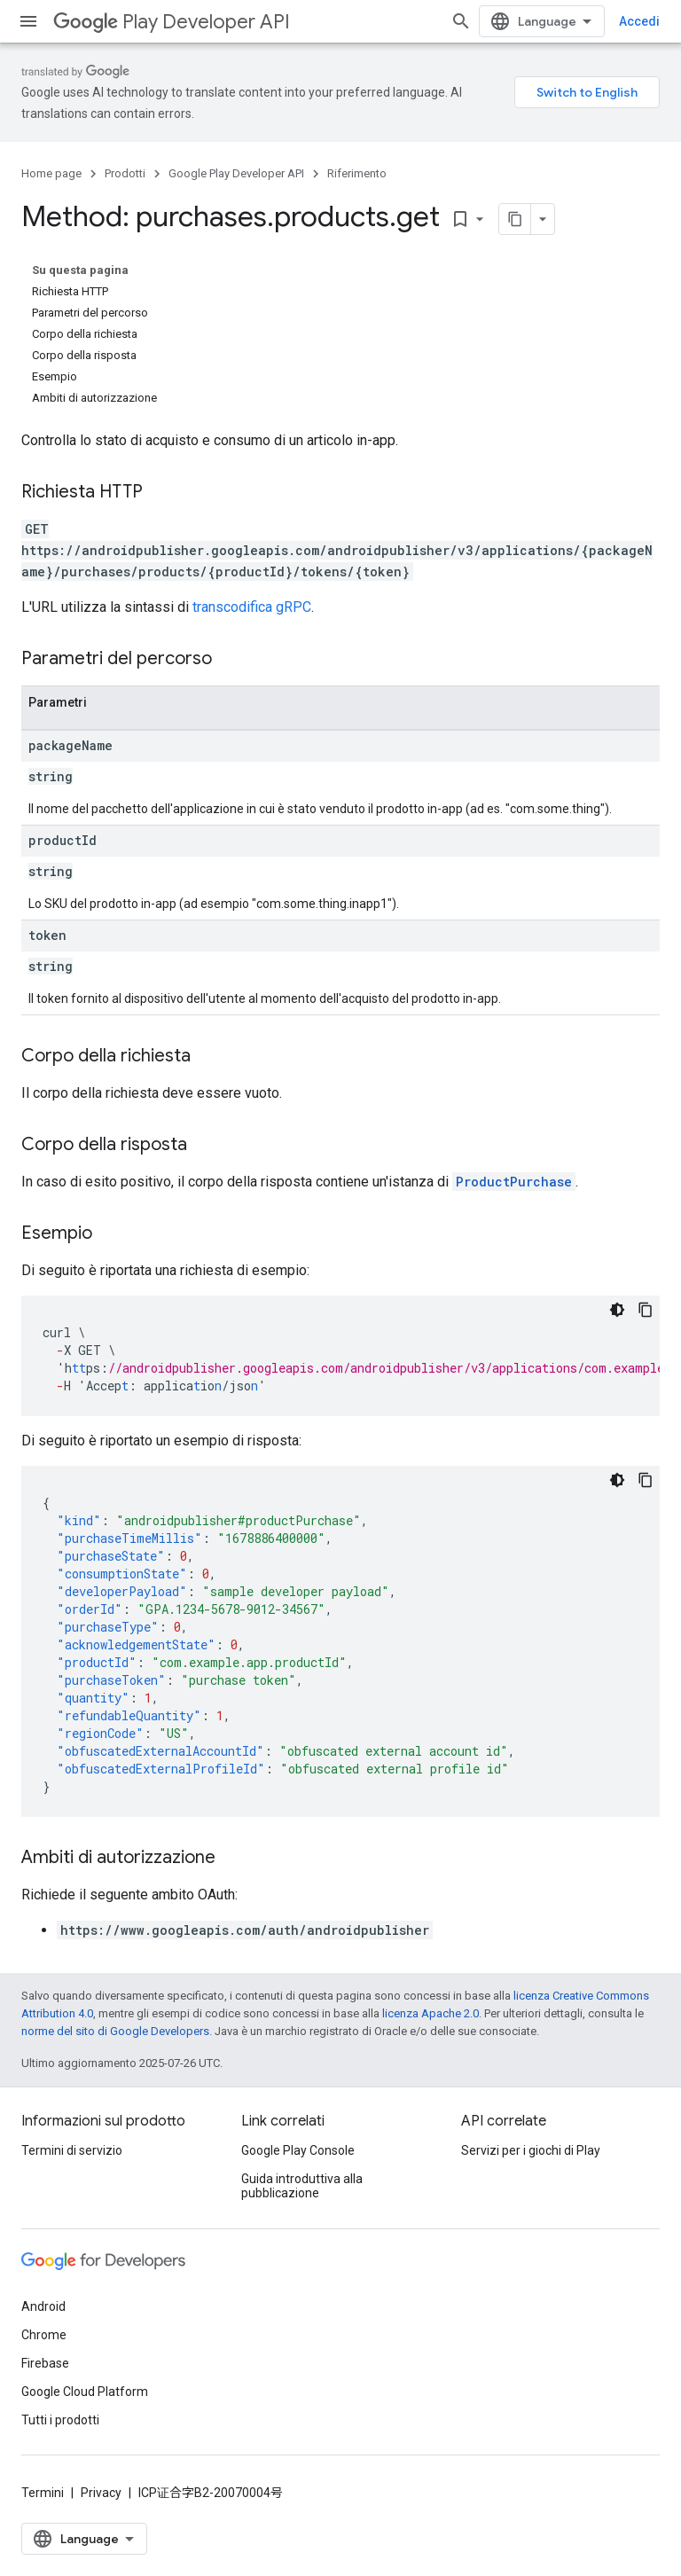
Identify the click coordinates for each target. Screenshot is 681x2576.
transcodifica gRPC (251, 607)
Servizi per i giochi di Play (530, 2150)
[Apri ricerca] (461, 21)
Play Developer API (171, 22)
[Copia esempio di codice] (645, 1310)
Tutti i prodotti (60, 2420)
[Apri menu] (28, 21)
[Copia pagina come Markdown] (515, 219)
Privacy (101, 2493)
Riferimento (357, 173)
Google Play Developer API (236, 173)
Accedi (639, 21)
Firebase (45, 2363)
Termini (42, 2493)
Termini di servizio (71, 2150)
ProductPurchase (514, 1181)
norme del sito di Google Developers (115, 2031)
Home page (51, 173)
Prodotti (125, 173)
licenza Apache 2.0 (430, 2013)
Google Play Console (298, 2150)
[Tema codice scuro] (617, 1310)
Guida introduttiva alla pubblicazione (302, 2186)
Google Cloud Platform (84, 2391)
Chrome (44, 2335)
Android (43, 2306)
